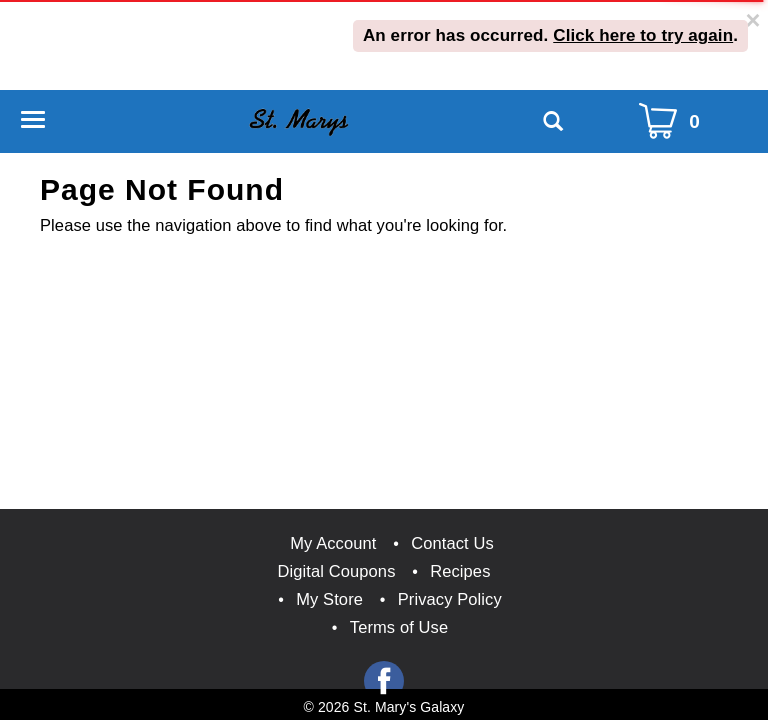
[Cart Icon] (674, 121)
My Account (333, 543)
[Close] (753, 21)
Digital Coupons (337, 571)
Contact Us (452, 543)
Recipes (460, 571)
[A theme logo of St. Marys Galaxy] (298, 120)
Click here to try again (643, 35)
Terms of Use (399, 627)
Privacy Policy (450, 599)
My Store (329, 599)
